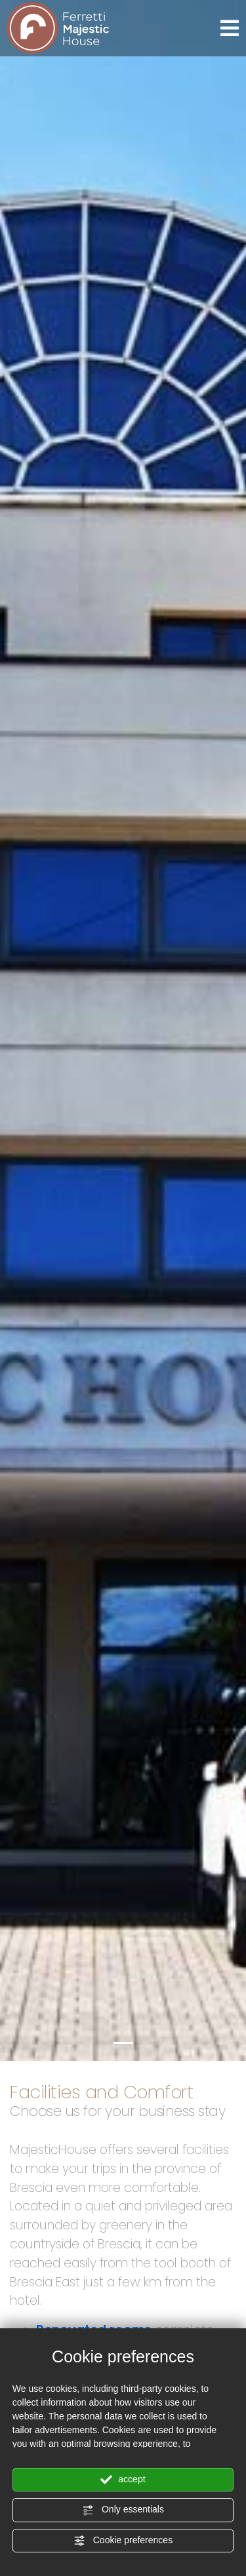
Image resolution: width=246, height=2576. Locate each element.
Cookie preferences (123, 2541)
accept (122, 2480)
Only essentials (123, 2510)
